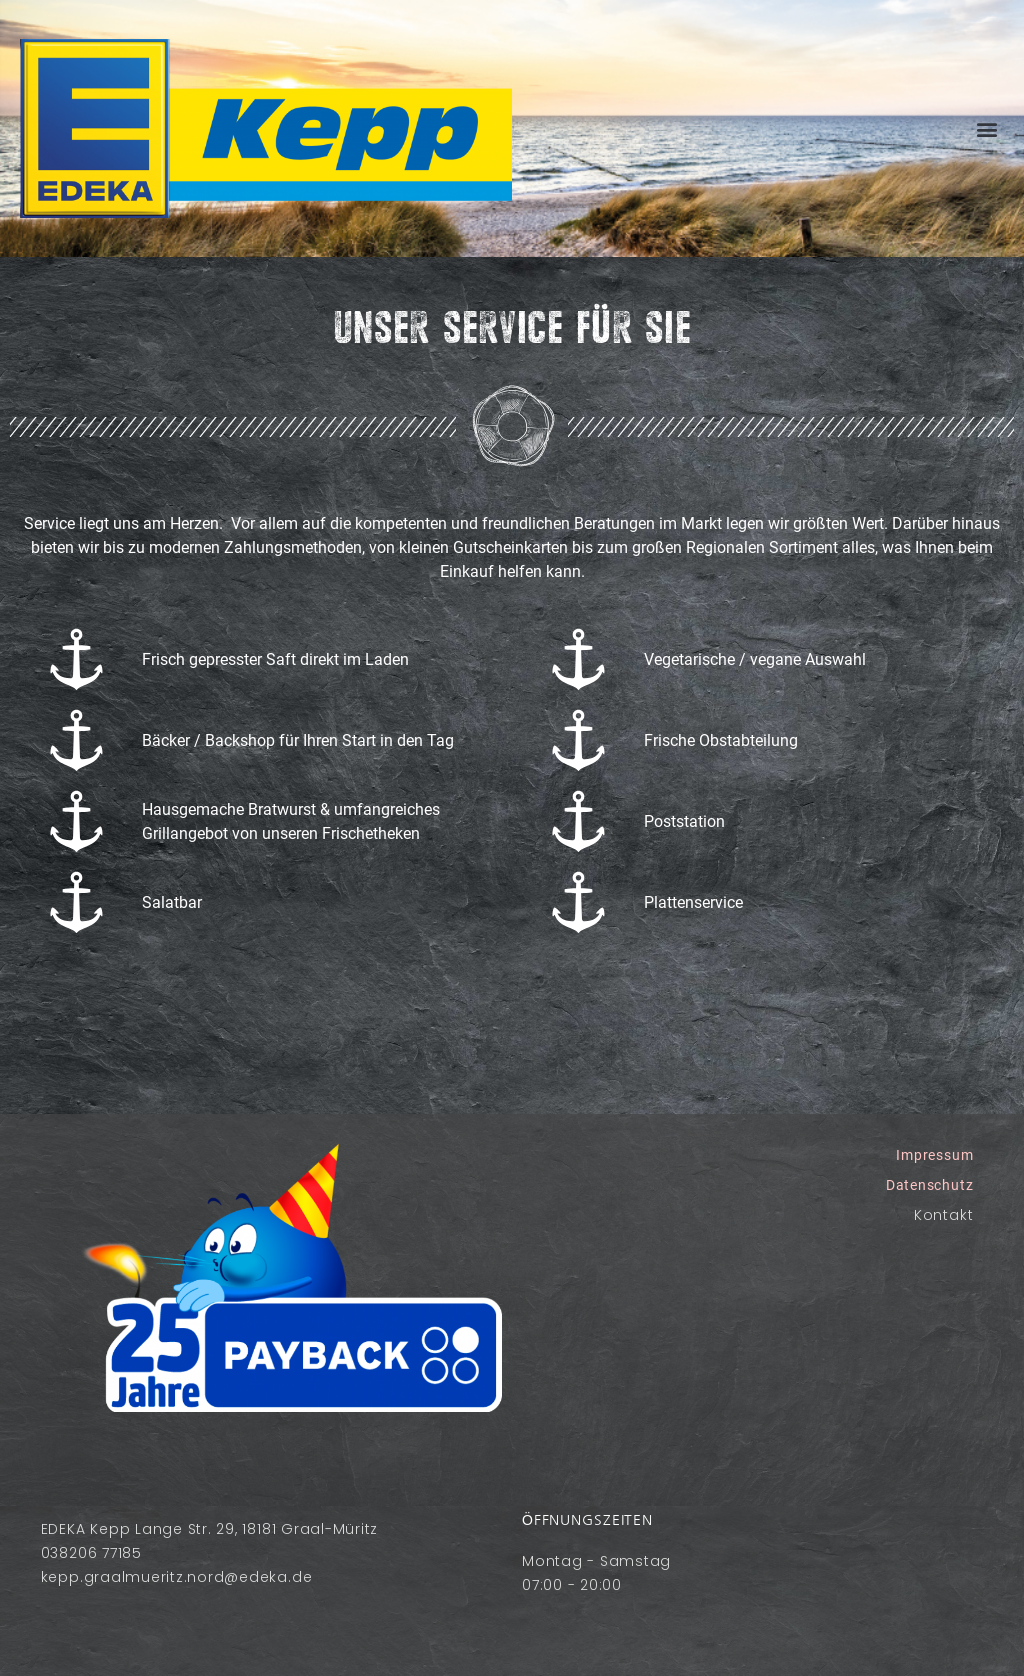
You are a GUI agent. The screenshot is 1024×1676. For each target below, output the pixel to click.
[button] (986, 128)
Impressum (934, 1155)
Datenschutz (929, 1185)
